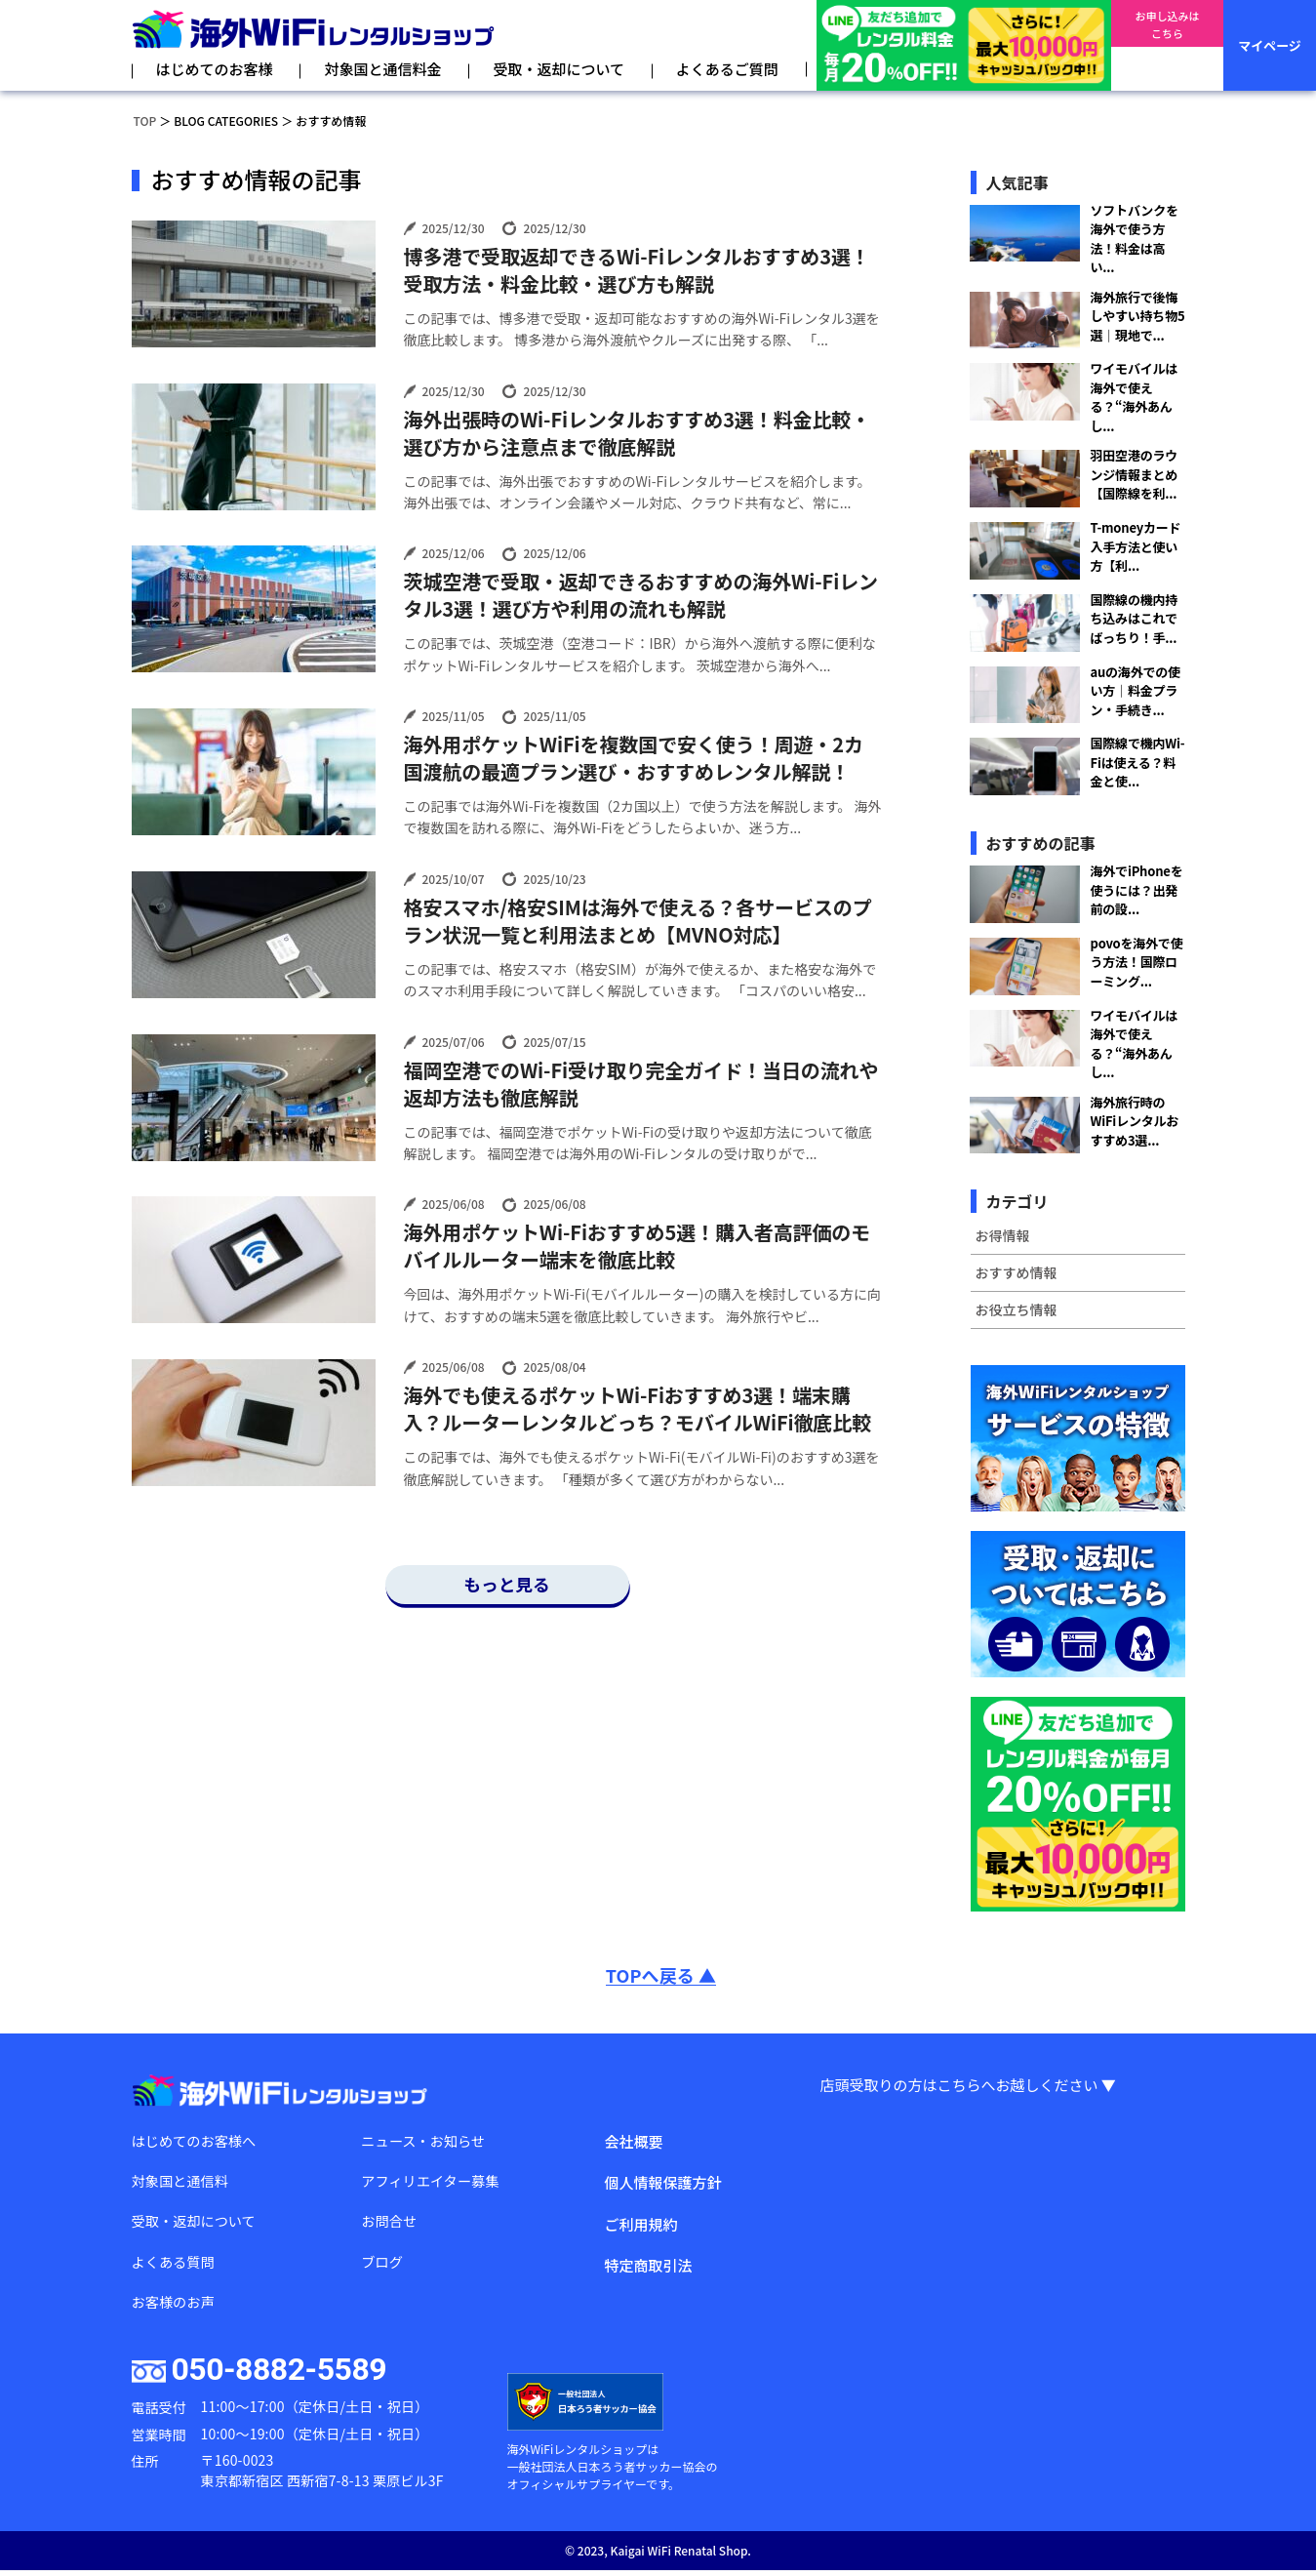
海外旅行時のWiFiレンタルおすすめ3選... (1135, 1121)
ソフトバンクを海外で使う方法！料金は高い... (1134, 239)
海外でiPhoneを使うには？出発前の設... (1137, 890)
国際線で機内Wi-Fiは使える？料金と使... (1138, 762)
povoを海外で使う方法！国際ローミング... (1137, 962)
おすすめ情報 (1016, 1272)
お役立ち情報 (1016, 1309)
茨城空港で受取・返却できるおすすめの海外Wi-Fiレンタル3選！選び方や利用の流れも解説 (641, 595)
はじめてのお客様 (214, 69)
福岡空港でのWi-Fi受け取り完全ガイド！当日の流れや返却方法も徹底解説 (641, 1084)
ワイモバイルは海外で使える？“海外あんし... (1134, 397)
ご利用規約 (640, 2224)
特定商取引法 (648, 2265)
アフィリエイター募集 (433, 2182)
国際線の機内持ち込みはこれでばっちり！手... (1134, 618)
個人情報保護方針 (662, 2182)
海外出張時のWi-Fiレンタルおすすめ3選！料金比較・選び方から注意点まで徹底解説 (637, 433)
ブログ (383, 2265)
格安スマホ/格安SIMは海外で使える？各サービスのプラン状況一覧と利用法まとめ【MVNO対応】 (638, 921)
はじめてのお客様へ (197, 2141)
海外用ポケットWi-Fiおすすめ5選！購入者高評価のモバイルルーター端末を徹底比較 (637, 1246)
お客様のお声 (175, 2307)
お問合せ (390, 2224)
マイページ (1269, 45)
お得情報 (1003, 1235)
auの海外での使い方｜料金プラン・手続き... (1135, 691)
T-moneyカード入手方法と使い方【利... (1136, 546)
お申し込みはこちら (1167, 45)
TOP (145, 120)
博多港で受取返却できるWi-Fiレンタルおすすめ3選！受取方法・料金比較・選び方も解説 (637, 270)
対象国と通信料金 (382, 69)
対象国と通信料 (183, 2182)
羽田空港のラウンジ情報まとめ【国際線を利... (1134, 474)
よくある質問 (175, 2265)
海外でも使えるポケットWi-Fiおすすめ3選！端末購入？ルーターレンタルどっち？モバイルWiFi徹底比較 (638, 1409)
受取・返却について (558, 69)
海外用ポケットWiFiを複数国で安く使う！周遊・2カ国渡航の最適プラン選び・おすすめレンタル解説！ (633, 758)
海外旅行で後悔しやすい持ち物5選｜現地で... (1138, 316)
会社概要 (633, 2141)
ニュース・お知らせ (426, 2141)
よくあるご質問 (727, 69)
